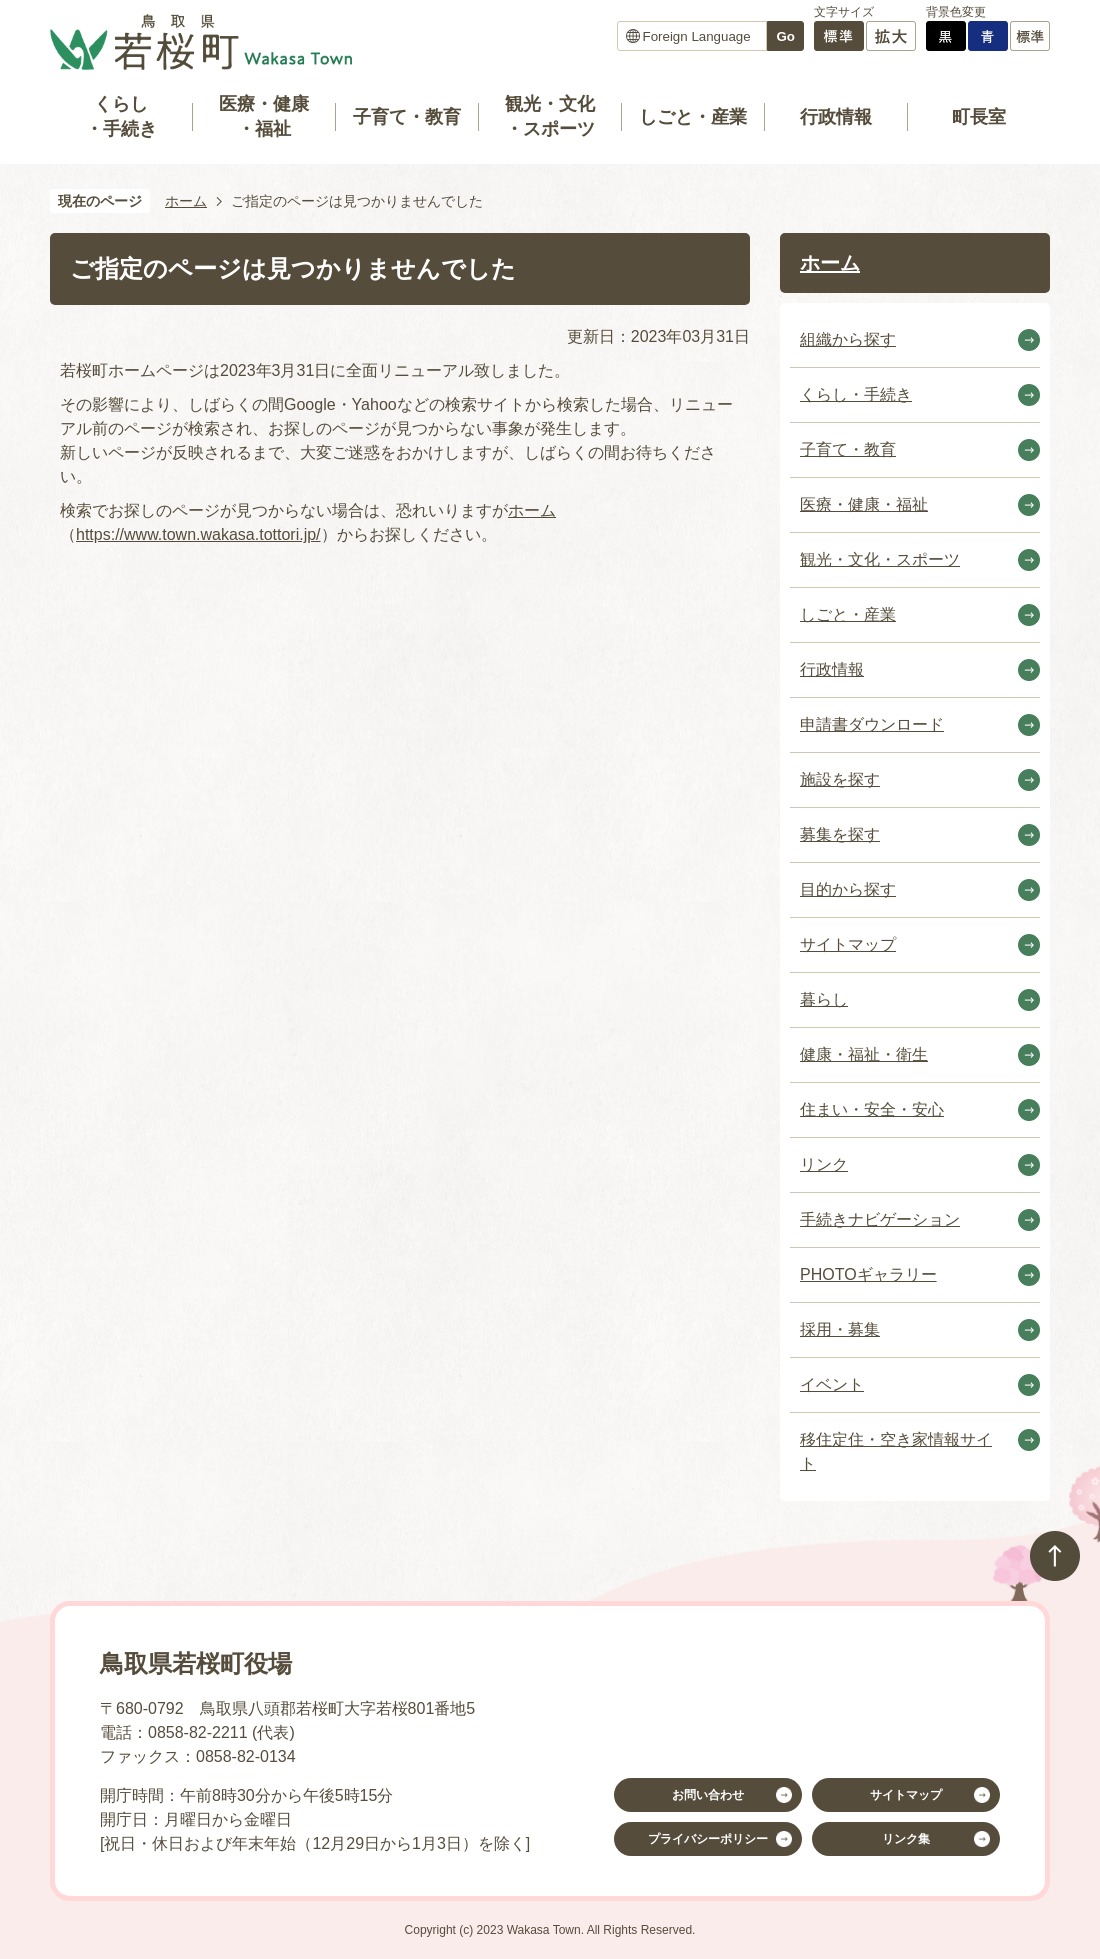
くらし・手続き (121, 116)
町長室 (979, 117)
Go (785, 36)
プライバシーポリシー (708, 1839)
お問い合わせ (708, 1795)
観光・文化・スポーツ (550, 116)
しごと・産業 (693, 117)
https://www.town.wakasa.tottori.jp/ (198, 534)
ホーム (186, 201)
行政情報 (836, 117)
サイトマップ (906, 1795)
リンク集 (906, 1839)
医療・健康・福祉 (264, 116)
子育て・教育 (407, 117)
